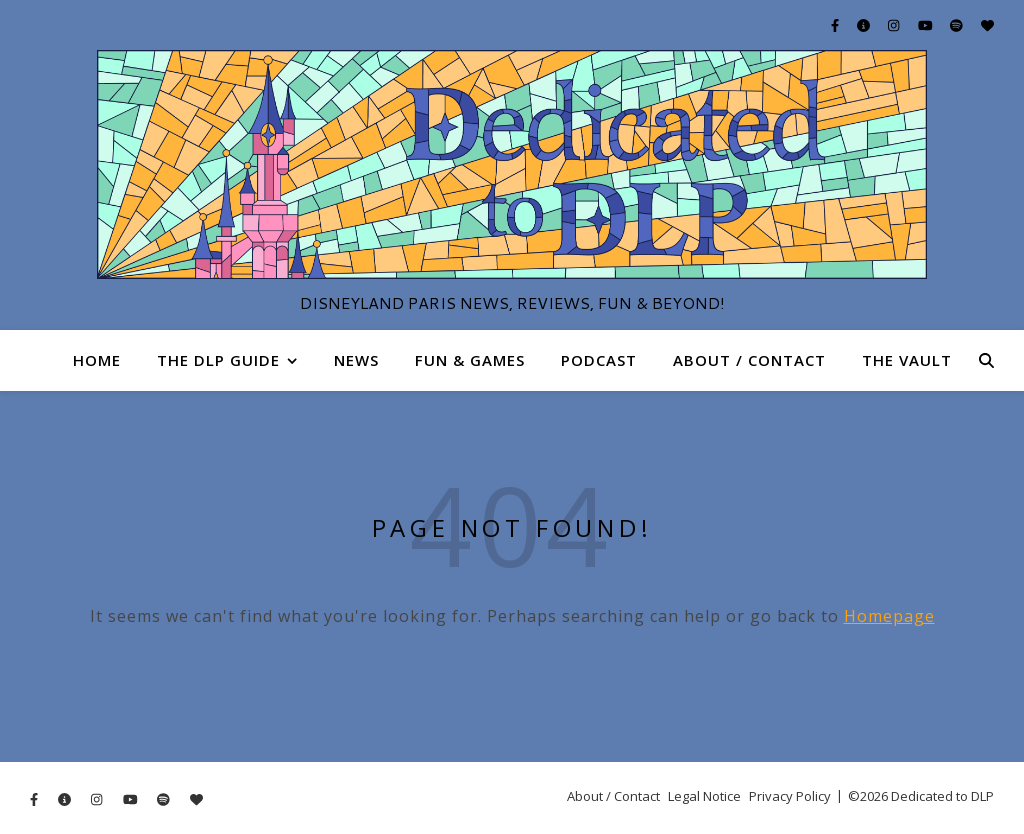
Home (97, 360)
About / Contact (749, 360)
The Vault (907, 360)
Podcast (599, 360)
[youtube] (927, 25)
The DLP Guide (218, 360)
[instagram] (895, 25)
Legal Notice (704, 796)
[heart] (987, 25)
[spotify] (958, 25)
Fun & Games (470, 360)
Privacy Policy (790, 796)
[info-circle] (865, 25)
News (356, 360)
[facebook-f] (836, 25)
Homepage (889, 616)
